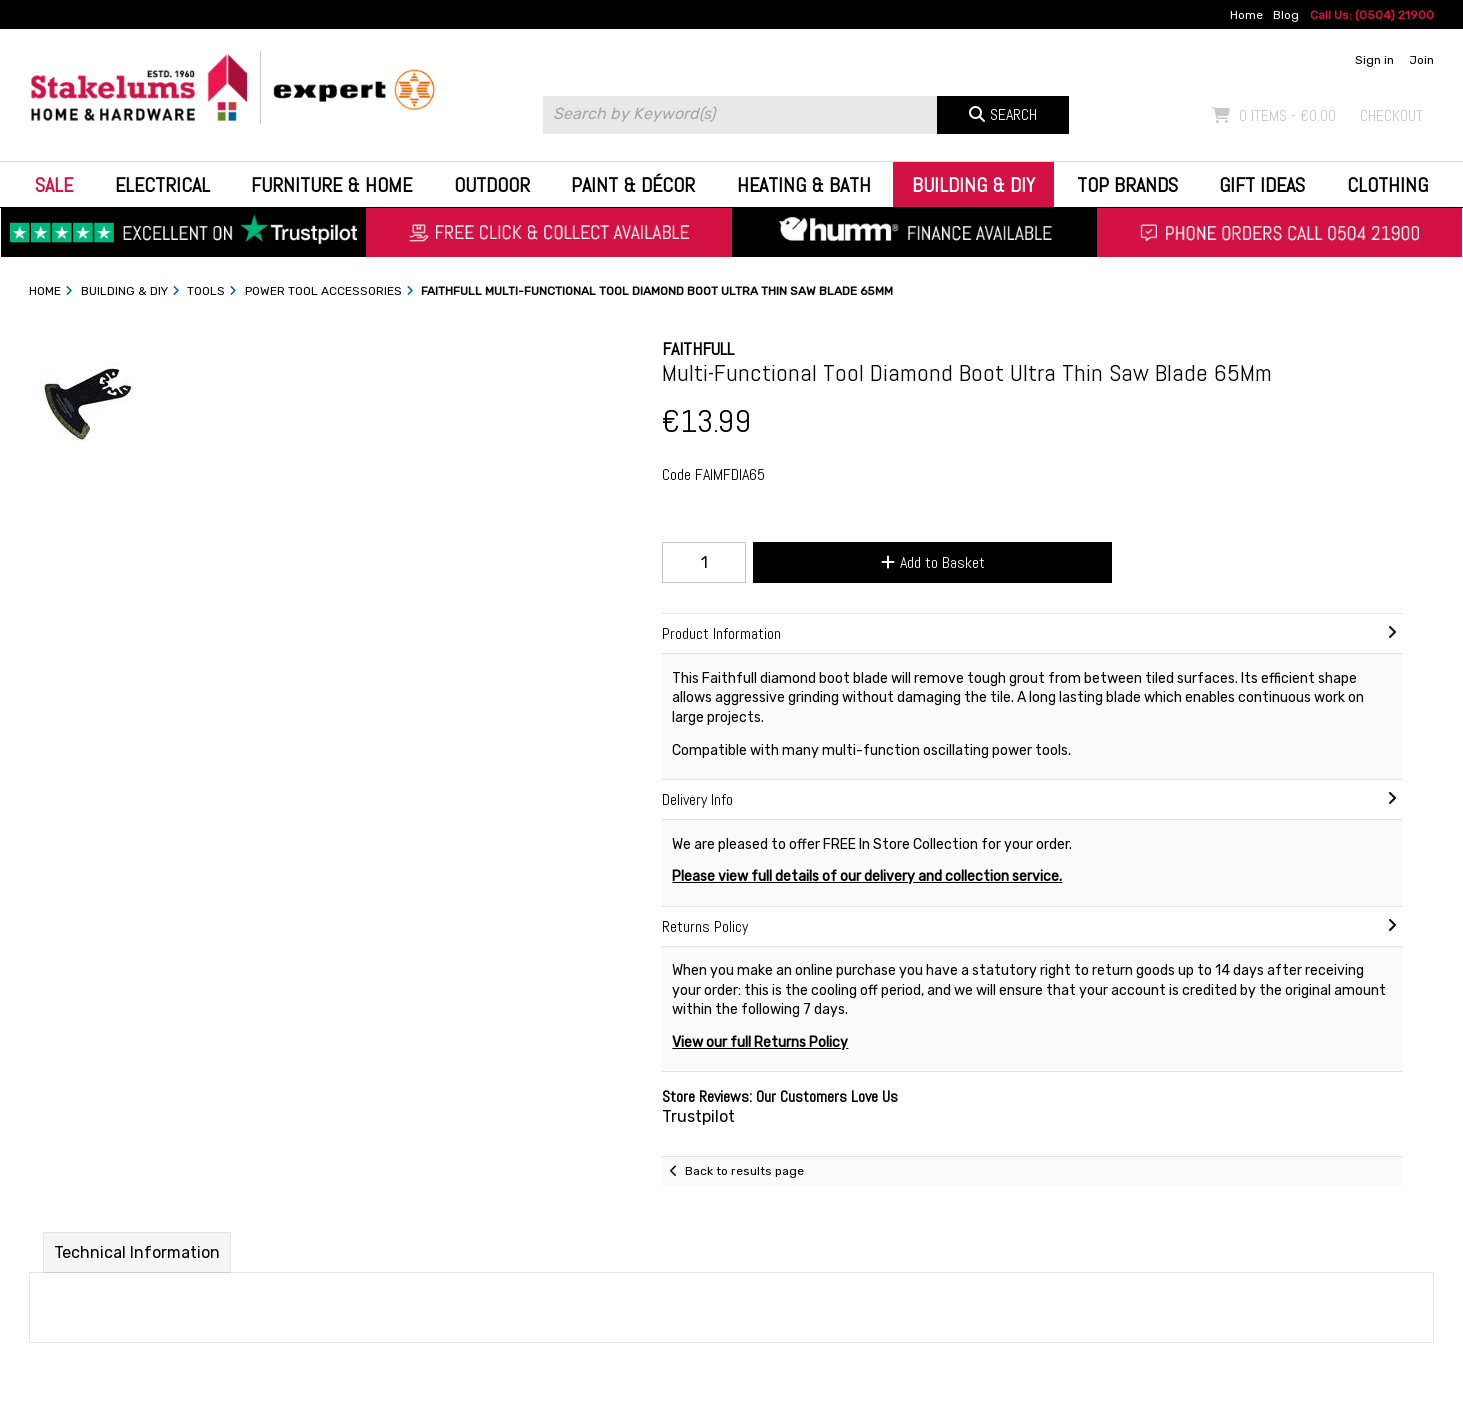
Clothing (1387, 185)
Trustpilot (698, 1116)
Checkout (1391, 115)
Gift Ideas (1262, 185)
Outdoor (492, 185)
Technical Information (137, 1252)
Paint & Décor (633, 185)
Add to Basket (933, 562)
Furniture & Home (331, 185)
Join (1421, 60)
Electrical (162, 185)
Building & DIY (973, 185)
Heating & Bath (804, 185)
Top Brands (1127, 185)
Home (1246, 15)
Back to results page (744, 1171)
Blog (1286, 15)
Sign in (1374, 60)
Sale (54, 185)
